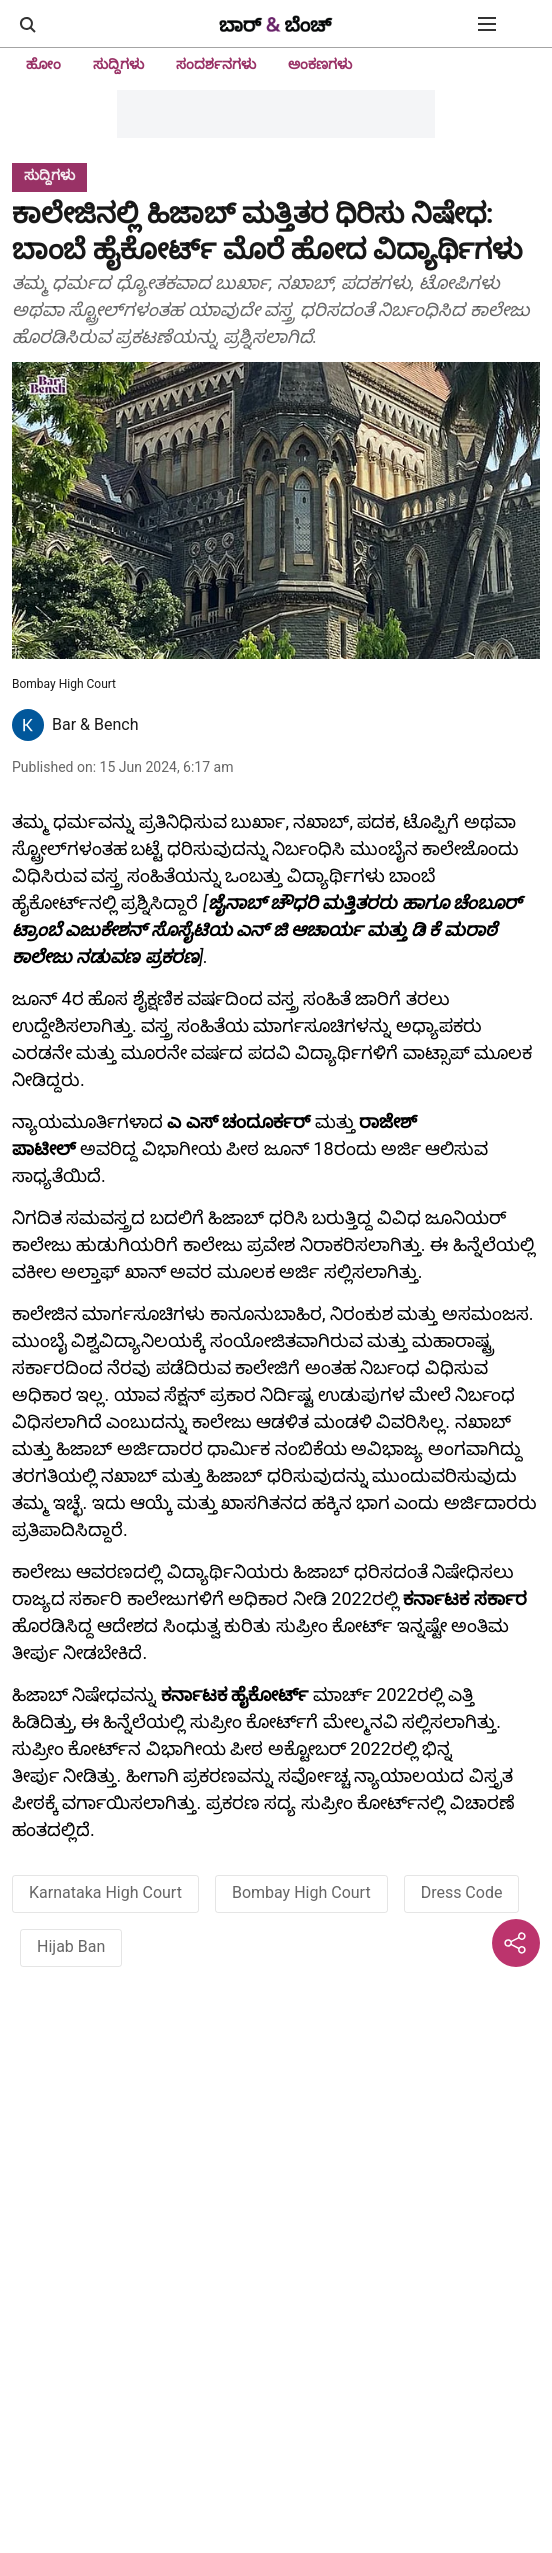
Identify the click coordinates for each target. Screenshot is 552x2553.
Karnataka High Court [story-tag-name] (105, 1892)
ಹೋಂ (43, 64)
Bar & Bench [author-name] (95, 724)
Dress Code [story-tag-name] (462, 1892)
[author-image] (28, 725)
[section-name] (49, 174)
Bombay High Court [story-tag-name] (301, 1892)
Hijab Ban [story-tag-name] (71, 1946)
